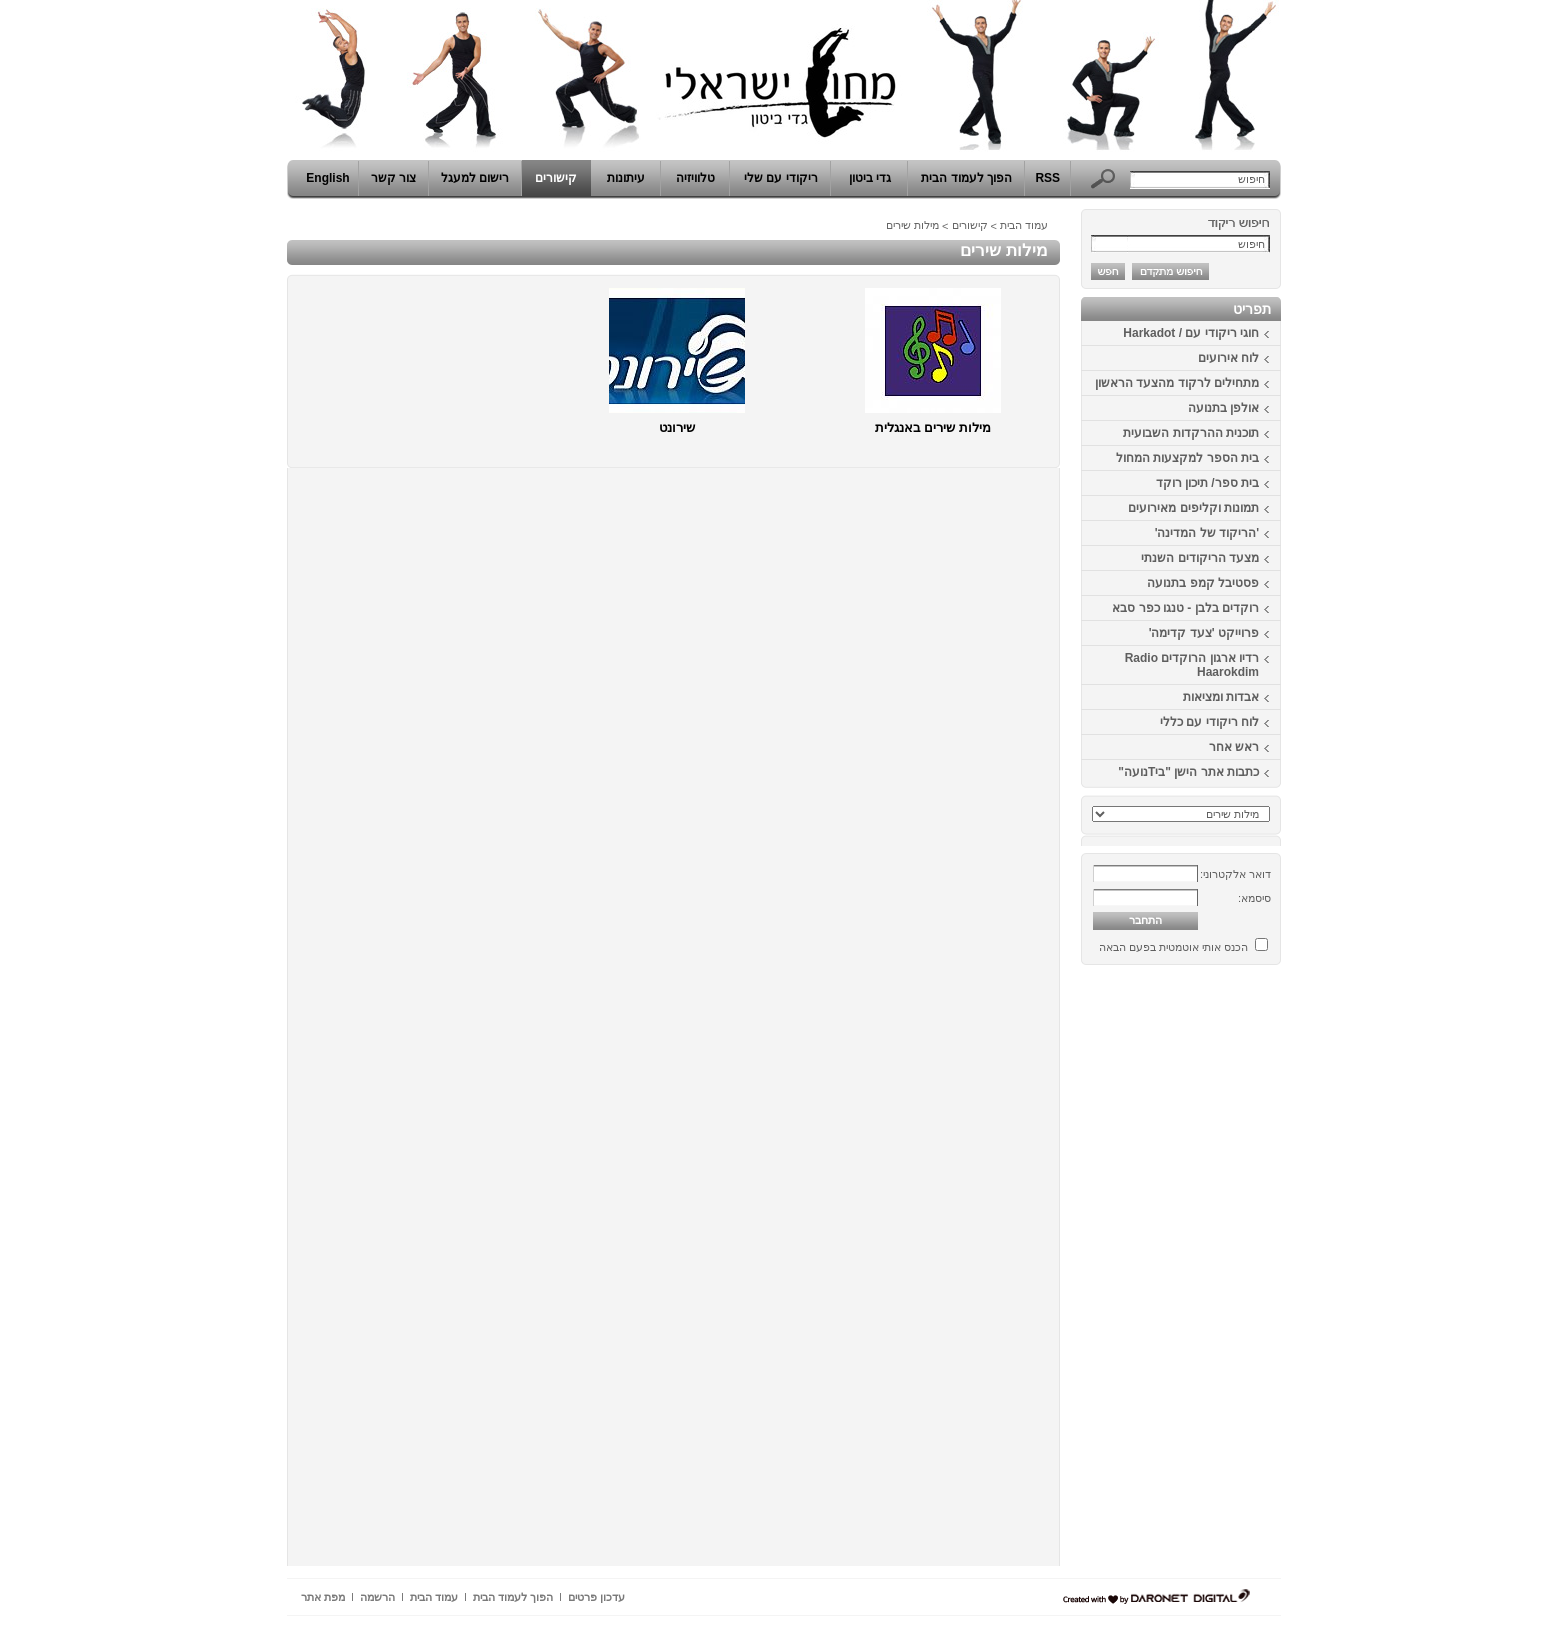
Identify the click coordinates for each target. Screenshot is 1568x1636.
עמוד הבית (1024, 225)
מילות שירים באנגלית (933, 427)
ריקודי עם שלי (781, 178)
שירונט (677, 427)
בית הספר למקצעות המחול (1187, 458)
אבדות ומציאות (1221, 697)
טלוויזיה (695, 178)
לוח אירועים (1228, 358)
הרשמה (377, 1597)
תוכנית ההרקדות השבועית (1191, 433)
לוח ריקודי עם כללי (1209, 722)
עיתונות (626, 178)
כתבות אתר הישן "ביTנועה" (1188, 772)
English (327, 178)
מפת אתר (323, 1597)
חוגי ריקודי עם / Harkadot (1191, 333)
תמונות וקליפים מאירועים (1193, 508)
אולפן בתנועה (1223, 408)
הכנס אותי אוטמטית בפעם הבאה (1173, 947)
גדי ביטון (870, 178)
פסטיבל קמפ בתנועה (1203, 583)
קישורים (556, 178)
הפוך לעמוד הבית (966, 178)
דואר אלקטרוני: (1235, 874)
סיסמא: (1254, 898)
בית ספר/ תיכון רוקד (1207, 483)
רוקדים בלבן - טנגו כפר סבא (1185, 608)
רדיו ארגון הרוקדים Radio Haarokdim (1192, 665)
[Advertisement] (1221, 1273)
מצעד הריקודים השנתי (1200, 558)
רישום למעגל (475, 178)
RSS (1047, 178)
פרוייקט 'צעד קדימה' (1204, 633)
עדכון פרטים (596, 1597)
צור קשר (393, 178)
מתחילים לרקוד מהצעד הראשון (1177, 383)
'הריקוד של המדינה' (1207, 533)
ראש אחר (1234, 747)
